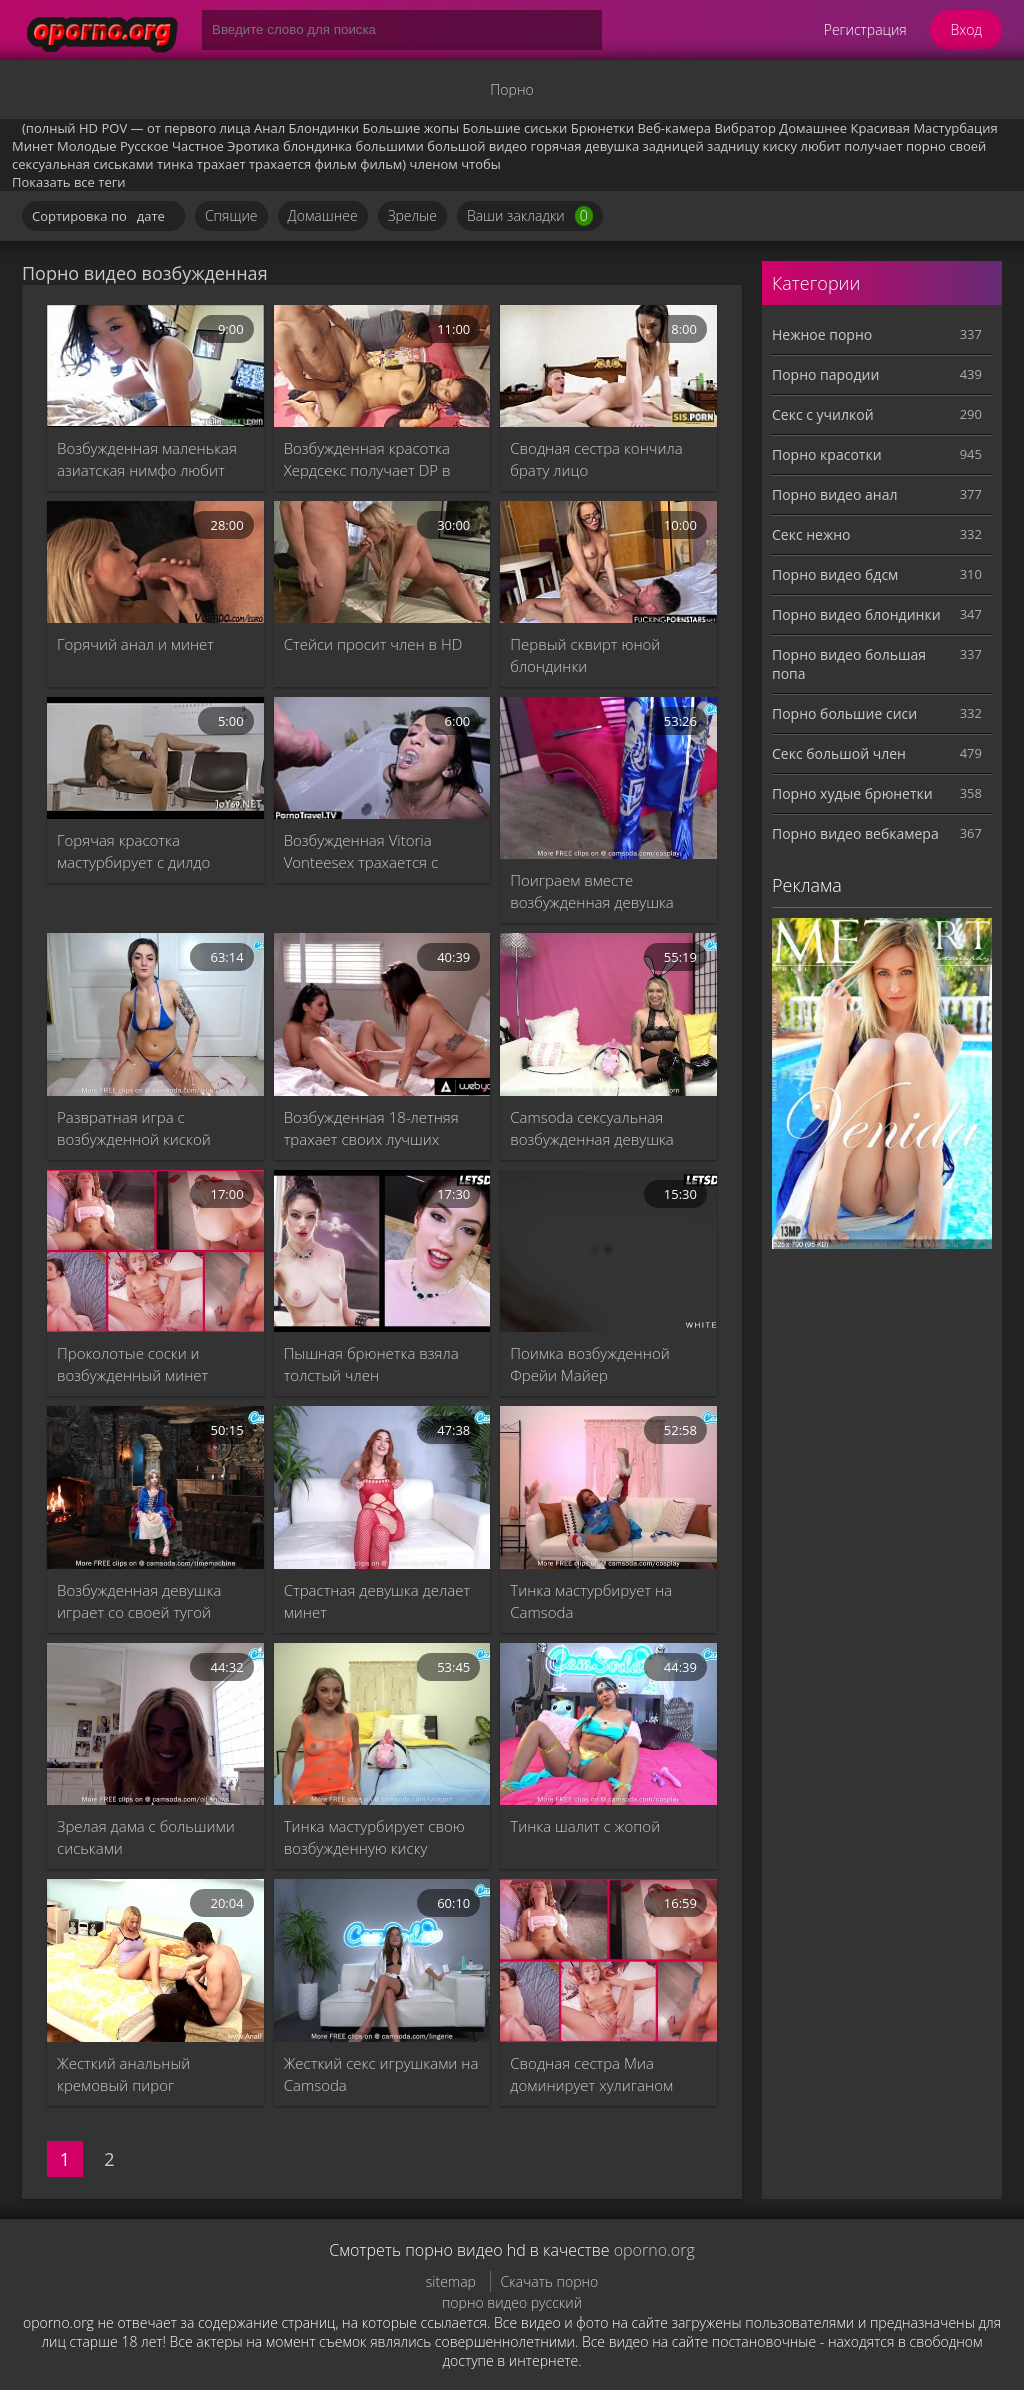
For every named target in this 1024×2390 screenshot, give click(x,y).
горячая (556, 146)
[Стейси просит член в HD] (382, 562)
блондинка (317, 146)
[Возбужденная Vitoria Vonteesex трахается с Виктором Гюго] (382, 758)
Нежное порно (822, 334)
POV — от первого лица (175, 128)
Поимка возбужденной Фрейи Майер (589, 1364)
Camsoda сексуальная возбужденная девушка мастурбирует (591, 1128)
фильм (336, 164)
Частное (198, 146)
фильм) (383, 164)
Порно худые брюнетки (852, 793)
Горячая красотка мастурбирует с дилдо (133, 851)
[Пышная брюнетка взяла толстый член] (382, 1251)
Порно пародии (825, 374)
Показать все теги (69, 182)
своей (967, 146)
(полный (49, 128)
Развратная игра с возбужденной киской (134, 1128)
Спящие (231, 215)
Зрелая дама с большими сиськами (146, 1837)
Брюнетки (602, 128)
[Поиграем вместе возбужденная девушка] (608, 778)
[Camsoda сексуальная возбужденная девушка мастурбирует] (608, 1014)
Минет (33, 146)
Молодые (87, 146)
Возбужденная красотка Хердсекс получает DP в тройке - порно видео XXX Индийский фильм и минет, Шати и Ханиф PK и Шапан (379, 459)
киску (780, 146)
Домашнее (813, 128)
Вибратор (744, 128)
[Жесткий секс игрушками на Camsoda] (382, 1960)
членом (434, 164)
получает (873, 146)
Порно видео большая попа (849, 664)
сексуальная (51, 164)
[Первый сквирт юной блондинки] (608, 562)
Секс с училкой (823, 414)
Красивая (880, 128)
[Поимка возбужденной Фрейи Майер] (608, 1251)
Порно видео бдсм (835, 574)
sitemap (451, 2281)
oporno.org (654, 2250)
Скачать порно (550, 2281)
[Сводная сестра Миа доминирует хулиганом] (608, 1960)
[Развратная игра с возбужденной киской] (155, 1014)
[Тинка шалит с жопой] (608, 1724)
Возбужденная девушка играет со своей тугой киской (139, 1601)
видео (508, 146)
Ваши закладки (530, 216)
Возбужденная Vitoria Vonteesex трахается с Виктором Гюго (361, 851)
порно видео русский (512, 2302)
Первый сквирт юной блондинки (585, 655)
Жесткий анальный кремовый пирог (123, 2074)
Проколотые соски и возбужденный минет (132, 1364)
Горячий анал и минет (135, 644)
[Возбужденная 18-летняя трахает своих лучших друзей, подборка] (382, 1014)
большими (389, 146)
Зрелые (412, 215)
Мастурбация (955, 128)
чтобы (481, 164)
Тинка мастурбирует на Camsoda (591, 1601)
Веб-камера (674, 128)
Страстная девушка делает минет (377, 1601)
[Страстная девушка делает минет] (382, 1487)
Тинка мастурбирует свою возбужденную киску (374, 1837)
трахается (280, 164)
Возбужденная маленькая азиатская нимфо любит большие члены (147, 459)
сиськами (123, 164)
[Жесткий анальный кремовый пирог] (155, 1960)
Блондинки (324, 128)
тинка (175, 164)
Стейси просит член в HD (373, 644)
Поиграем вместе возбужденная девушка (591, 891)
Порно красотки (827, 454)
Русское (144, 146)
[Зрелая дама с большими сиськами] (155, 1724)
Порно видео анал (834, 494)
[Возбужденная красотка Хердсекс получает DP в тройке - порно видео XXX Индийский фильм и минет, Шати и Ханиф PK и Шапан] (382, 366)
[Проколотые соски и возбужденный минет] (155, 1251)
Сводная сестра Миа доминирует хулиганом (591, 2074)
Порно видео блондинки (856, 614)
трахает (221, 164)
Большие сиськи (515, 128)
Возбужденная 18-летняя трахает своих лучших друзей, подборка (371, 1128)
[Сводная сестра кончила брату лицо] (608, 366)
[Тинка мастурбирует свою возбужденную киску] (382, 1724)
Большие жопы (410, 128)
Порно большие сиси (844, 713)
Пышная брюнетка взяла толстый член (371, 1364)
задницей (673, 146)
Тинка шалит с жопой (585, 1826)
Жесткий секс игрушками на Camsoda (381, 2074)
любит (820, 146)
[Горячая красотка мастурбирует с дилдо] (155, 758)
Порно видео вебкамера (855, 833)
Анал (269, 128)
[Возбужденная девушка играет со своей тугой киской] (155, 1487)
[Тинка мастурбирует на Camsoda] (608, 1487)
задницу (733, 146)
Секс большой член (839, 753)
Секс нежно (811, 534)
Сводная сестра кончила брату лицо (596, 459)
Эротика (253, 146)
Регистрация (865, 29)
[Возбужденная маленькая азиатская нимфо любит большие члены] (155, 366)
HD (88, 128)
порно (926, 146)
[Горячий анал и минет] (155, 562)
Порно (511, 89)
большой (456, 146)
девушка (612, 146)
